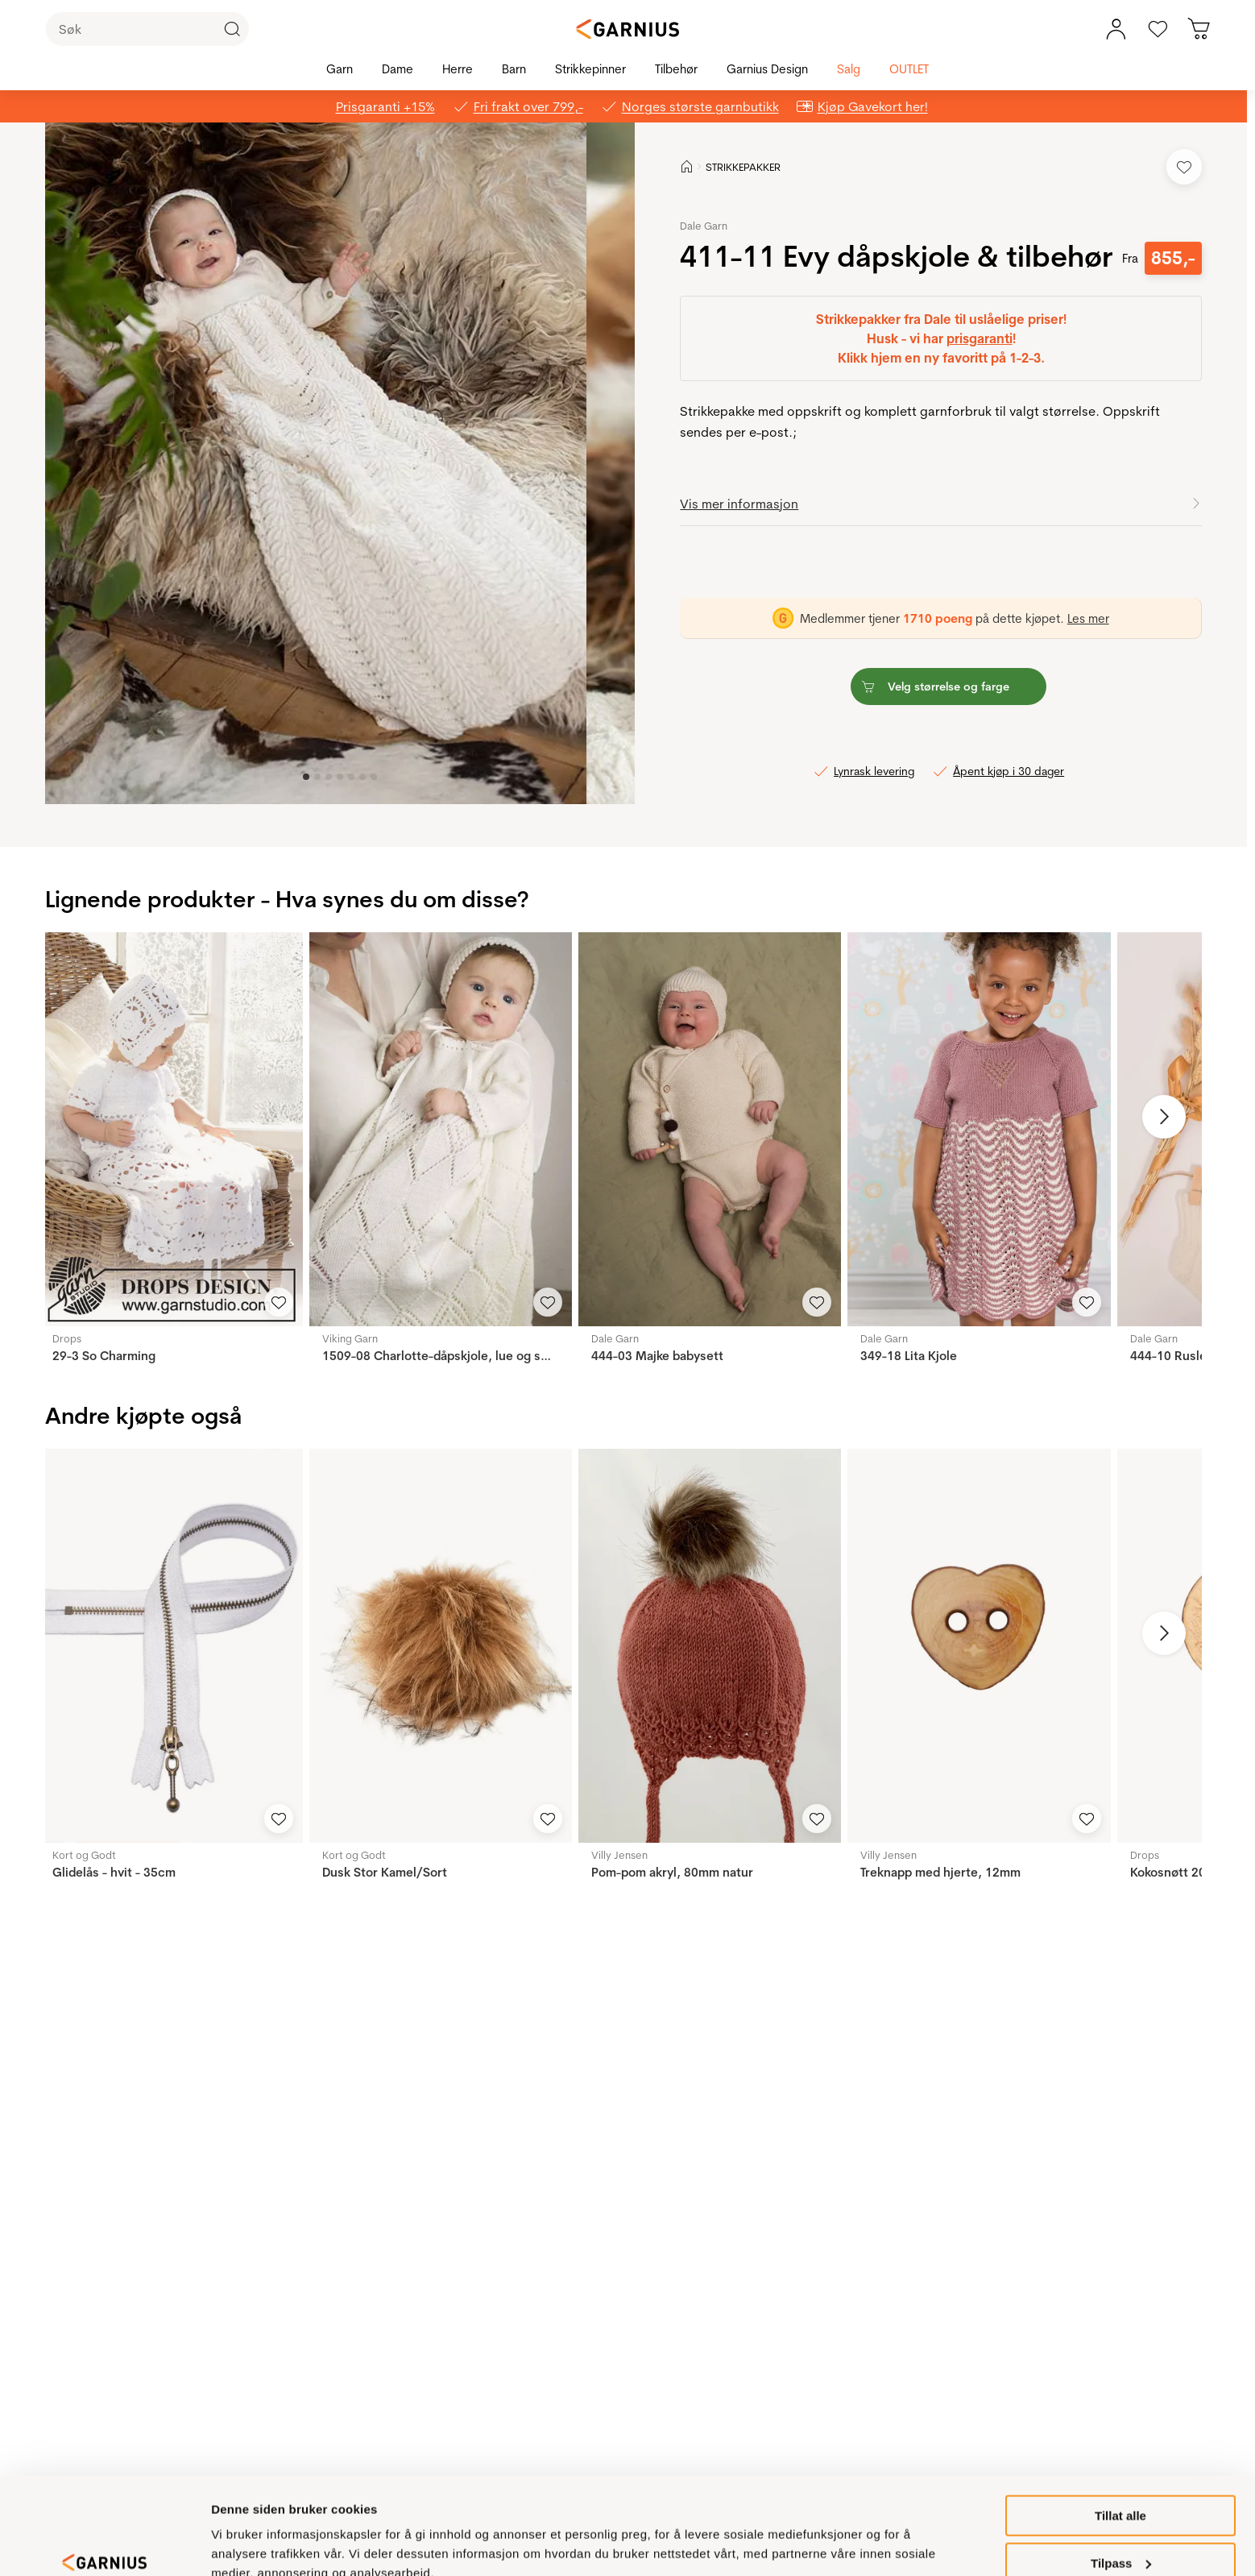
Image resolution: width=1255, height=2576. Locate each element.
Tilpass (1121, 2489)
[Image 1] (317, 777)
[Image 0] (306, 777)
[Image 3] (340, 777)
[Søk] (147, 29)
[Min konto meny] (1115, 29)
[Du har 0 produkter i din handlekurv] (1199, 29)
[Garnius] (627, 29)
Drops (66, 1338)
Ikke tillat (1120, 2536)
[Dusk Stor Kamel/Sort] (440, 1646)
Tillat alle (1120, 2442)
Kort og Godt (84, 1854)
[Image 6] (374, 777)
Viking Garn (350, 1338)
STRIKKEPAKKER (743, 166)
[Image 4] (351, 777)
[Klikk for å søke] (232, 29)
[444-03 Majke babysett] (709, 1129)
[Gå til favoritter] (1157, 29)
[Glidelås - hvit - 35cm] (170, 1646)
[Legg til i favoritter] (1184, 167)
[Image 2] (328, 777)
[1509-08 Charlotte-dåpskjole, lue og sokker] (440, 1129)
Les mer (1088, 618)
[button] (315, 463)
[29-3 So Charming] (170, 1129)
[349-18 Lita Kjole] (978, 1129)
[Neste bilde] (1164, 1117)
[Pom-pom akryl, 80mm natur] (709, 1646)
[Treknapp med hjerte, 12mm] (978, 1646)
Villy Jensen (619, 1854)
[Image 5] (362, 777)
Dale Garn (703, 225)
